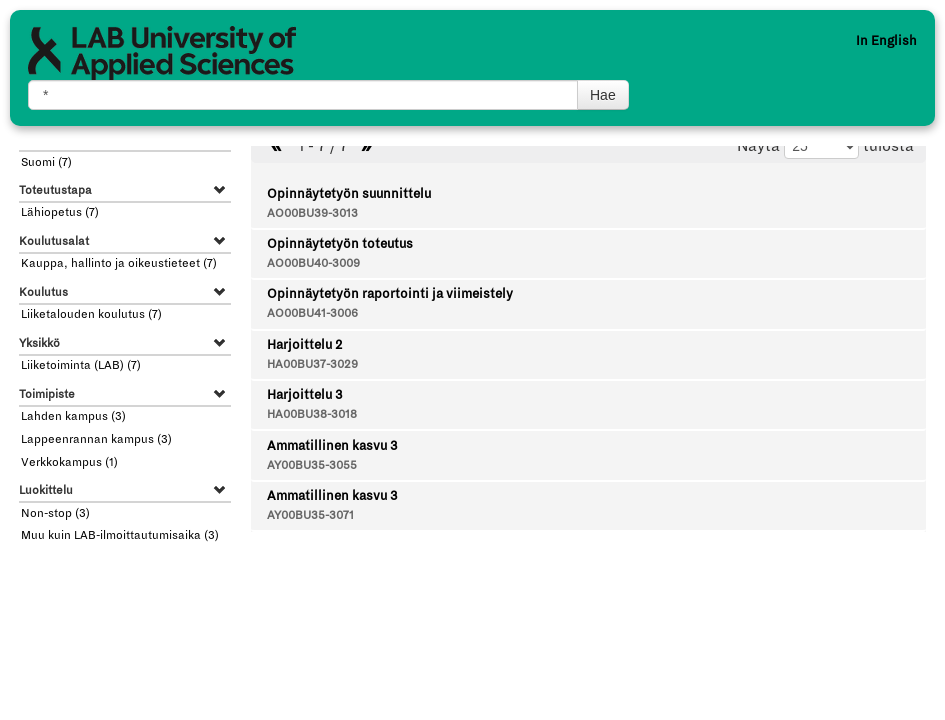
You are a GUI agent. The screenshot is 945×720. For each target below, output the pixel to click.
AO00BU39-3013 (312, 213)
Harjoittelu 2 (304, 345)
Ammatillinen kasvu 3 (332, 446)
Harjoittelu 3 (304, 395)
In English (886, 41)
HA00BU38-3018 (312, 414)
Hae (603, 95)
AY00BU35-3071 (310, 515)
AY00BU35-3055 (312, 465)
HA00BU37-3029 (312, 364)
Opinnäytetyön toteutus (340, 244)
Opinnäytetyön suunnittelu (349, 194)
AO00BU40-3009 (313, 263)
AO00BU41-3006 (312, 313)
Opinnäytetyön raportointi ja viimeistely (390, 294)
